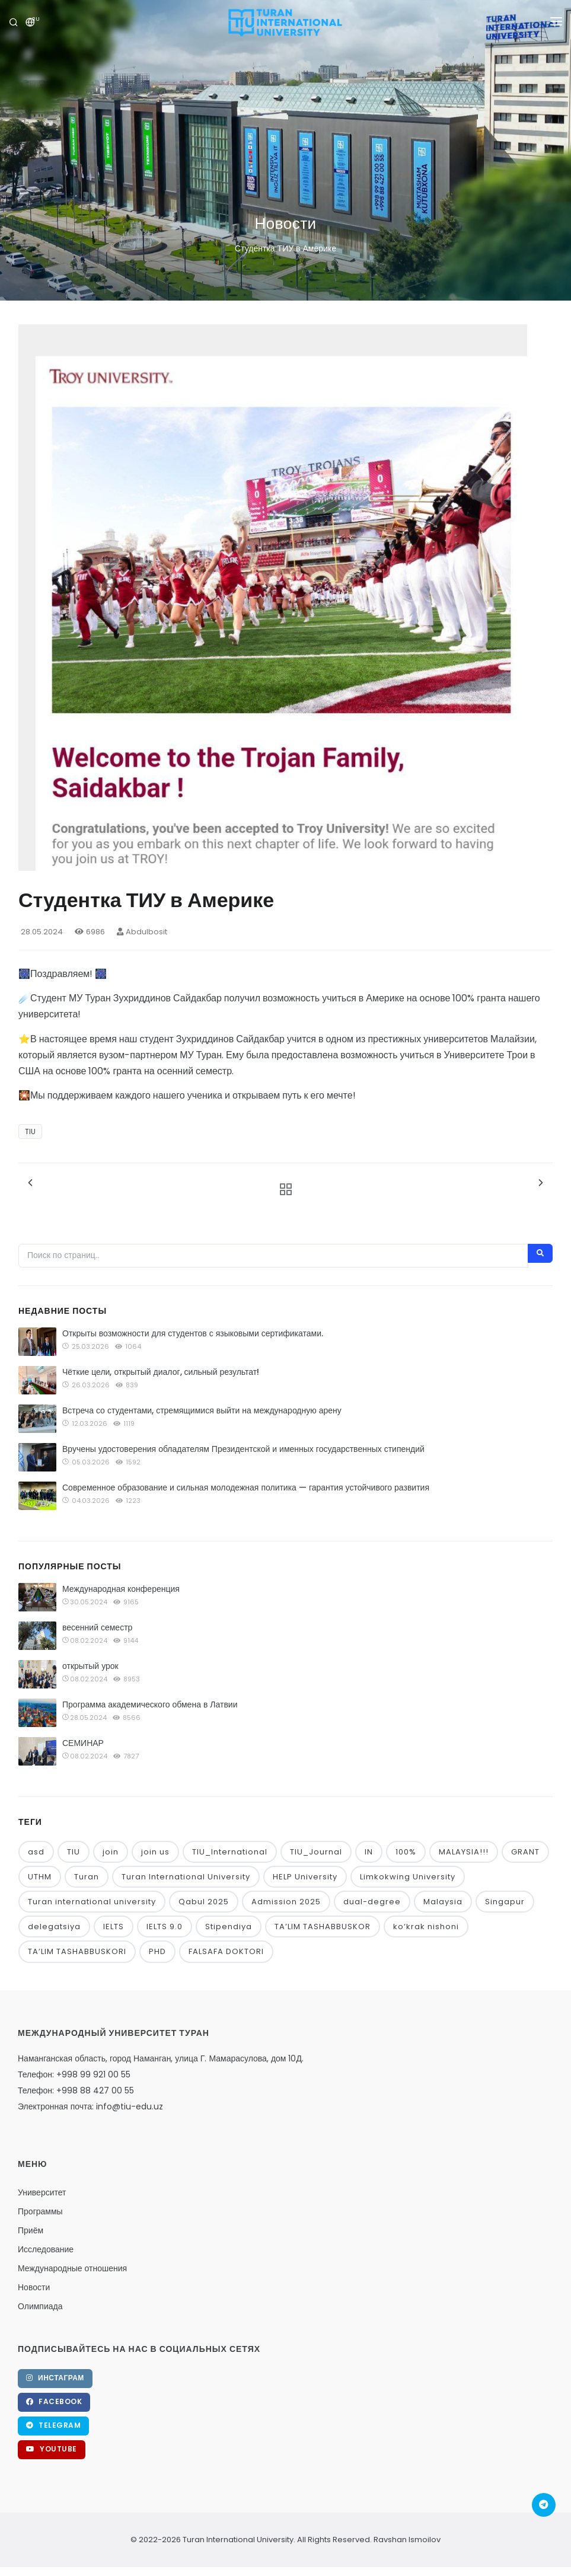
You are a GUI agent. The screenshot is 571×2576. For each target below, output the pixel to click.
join (111, 1851)
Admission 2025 (286, 1901)
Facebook (54, 2401)
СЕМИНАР (83, 1743)
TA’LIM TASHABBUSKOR (323, 1926)
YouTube (51, 2449)
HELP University (305, 1876)
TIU (30, 1131)
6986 (90, 931)
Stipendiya (228, 1926)
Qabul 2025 (203, 1901)
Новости (34, 2287)
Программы (40, 2211)
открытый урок (90, 1666)
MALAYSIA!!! (464, 1851)
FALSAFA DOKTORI (226, 1951)
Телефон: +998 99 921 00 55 (74, 2074)
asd (36, 1851)
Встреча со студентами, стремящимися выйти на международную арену (202, 1410)
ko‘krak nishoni (426, 1926)
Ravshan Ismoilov (406, 2539)
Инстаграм (55, 2378)
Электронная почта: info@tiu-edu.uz (90, 2106)
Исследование (46, 2249)
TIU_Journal (316, 1851)
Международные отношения (72, 2268)
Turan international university (92, 1901)
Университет (42, 2192)
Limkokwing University (407, 1876)
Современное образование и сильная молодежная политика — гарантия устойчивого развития (245, 1487)
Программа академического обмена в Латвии (150, 1704)
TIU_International (229, 1851)
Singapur (505, 1901)
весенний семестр (97, 1627)
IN (369, 1851)
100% (405, 1851)
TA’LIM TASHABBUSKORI (77, 1951)
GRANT (525, 1851)
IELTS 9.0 (164, 1926)
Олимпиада (40, 2306)
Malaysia (442, 1901)
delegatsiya (54, 1926)
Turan (86, 1876)
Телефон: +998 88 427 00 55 (76, 2090)
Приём (30, 2230)
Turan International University (186, 1876)
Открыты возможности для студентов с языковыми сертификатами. (192, 1333)
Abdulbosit (142, 931)
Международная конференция (121, 1589)
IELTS (113, 1926)
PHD (157, 1951)
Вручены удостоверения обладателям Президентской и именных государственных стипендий (243, 1449)
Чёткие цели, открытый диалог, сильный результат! (160, 1372)
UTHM (40, 1876)
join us (155, 1851)
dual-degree (372, 1901)
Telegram (53, 2425)
